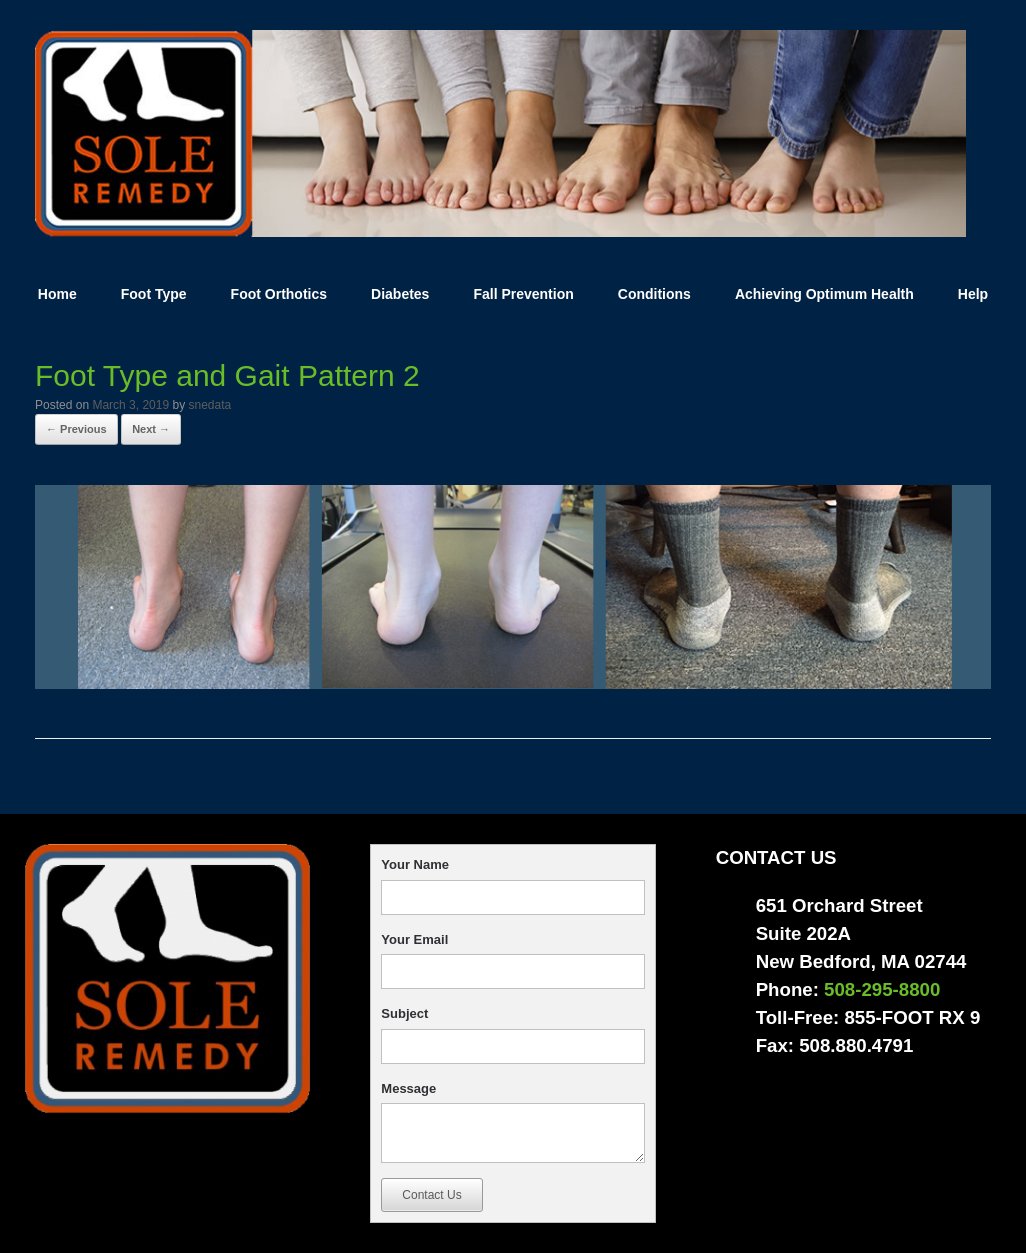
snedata (209, 405)
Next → (151, 429)
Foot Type (154, 294)
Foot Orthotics (279, 294)
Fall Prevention (523, 294)
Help (973, 294)
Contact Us (431, 1195)
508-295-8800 (882, 989)
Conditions (654, 294)
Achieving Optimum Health (824, 294)
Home (57, 294)
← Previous (76, 429)
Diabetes (400, 294)
